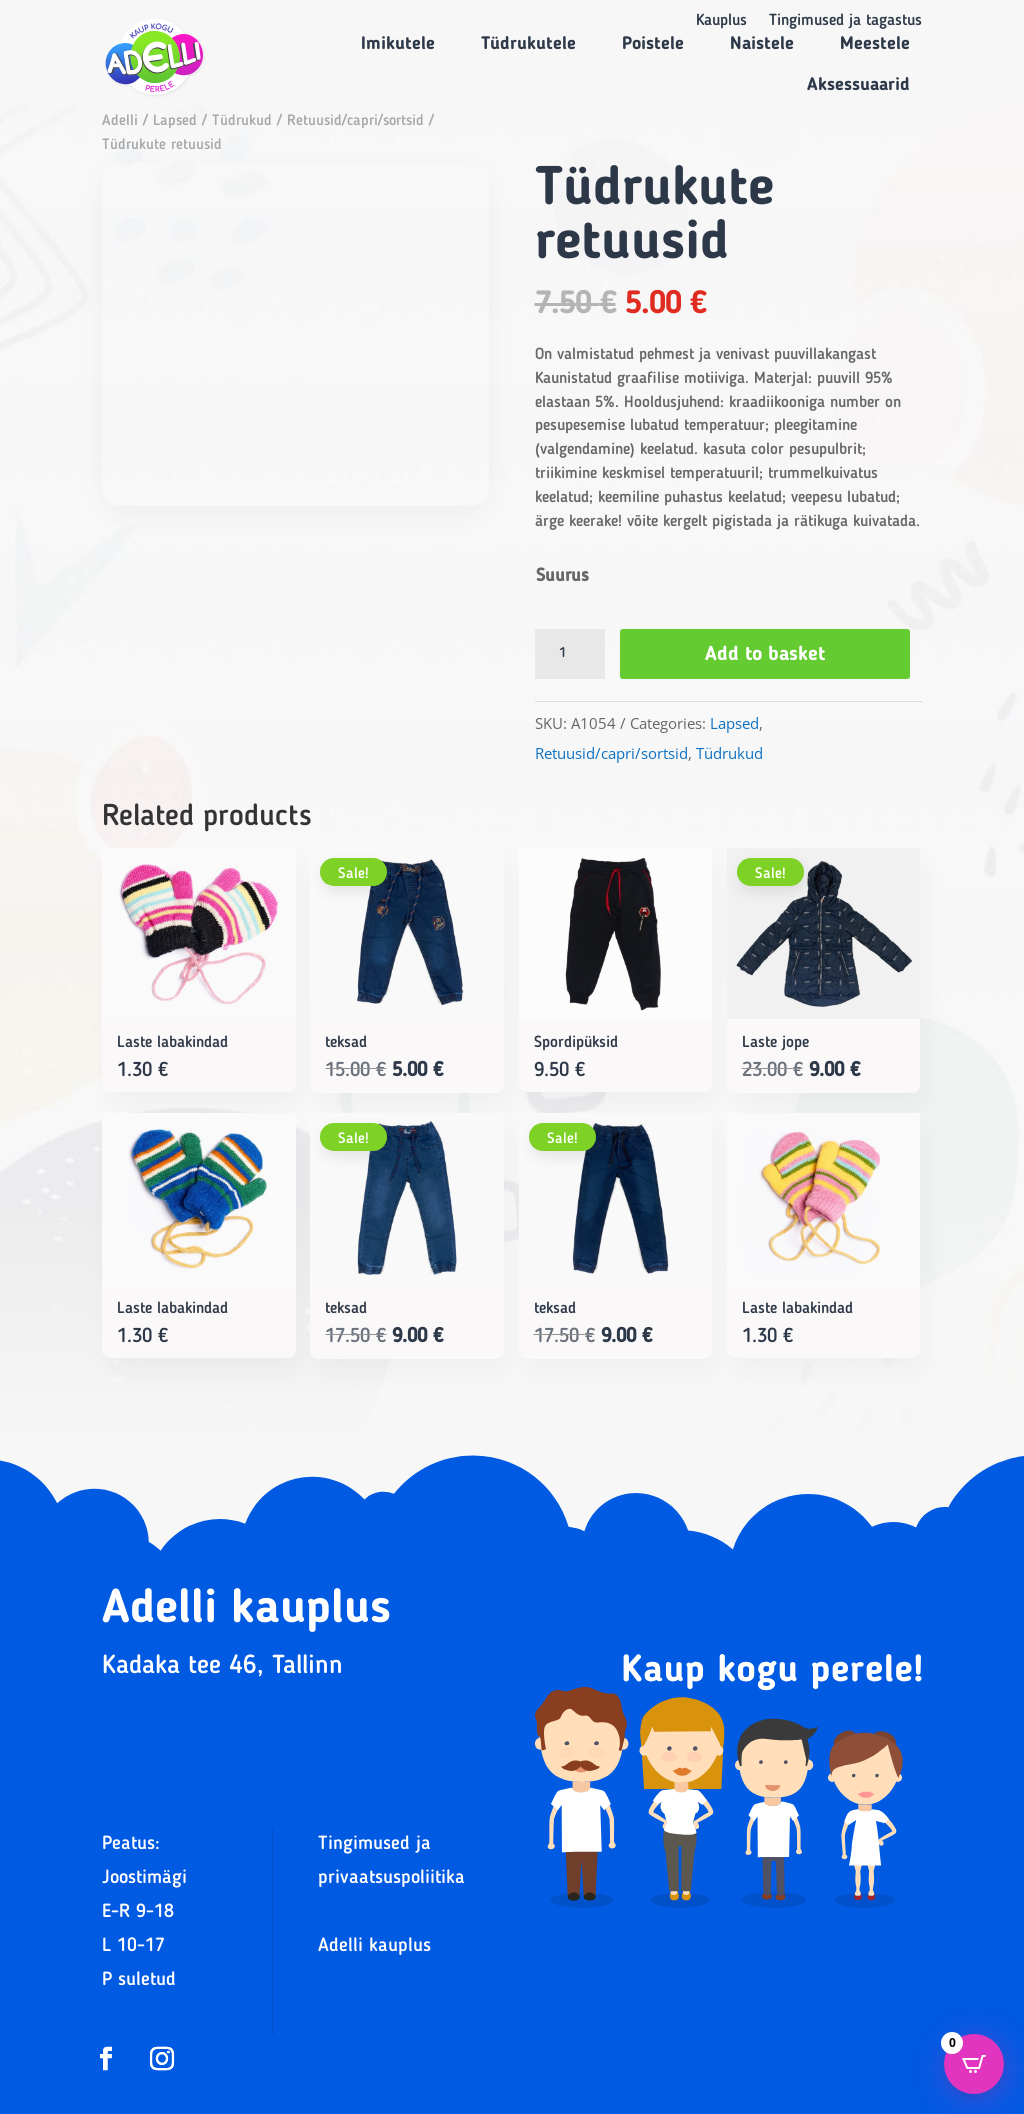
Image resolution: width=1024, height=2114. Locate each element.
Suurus (562, 576)
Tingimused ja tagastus (845, 21)
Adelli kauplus (374, 1946)
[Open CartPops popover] (974, 2064)
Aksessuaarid (858, 85)
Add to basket (767, 655)
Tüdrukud (242, 121)
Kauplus (721, 21)
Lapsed (175, 121)
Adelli (120, 121)
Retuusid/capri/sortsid (355, 121)
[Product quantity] (570, 654)
